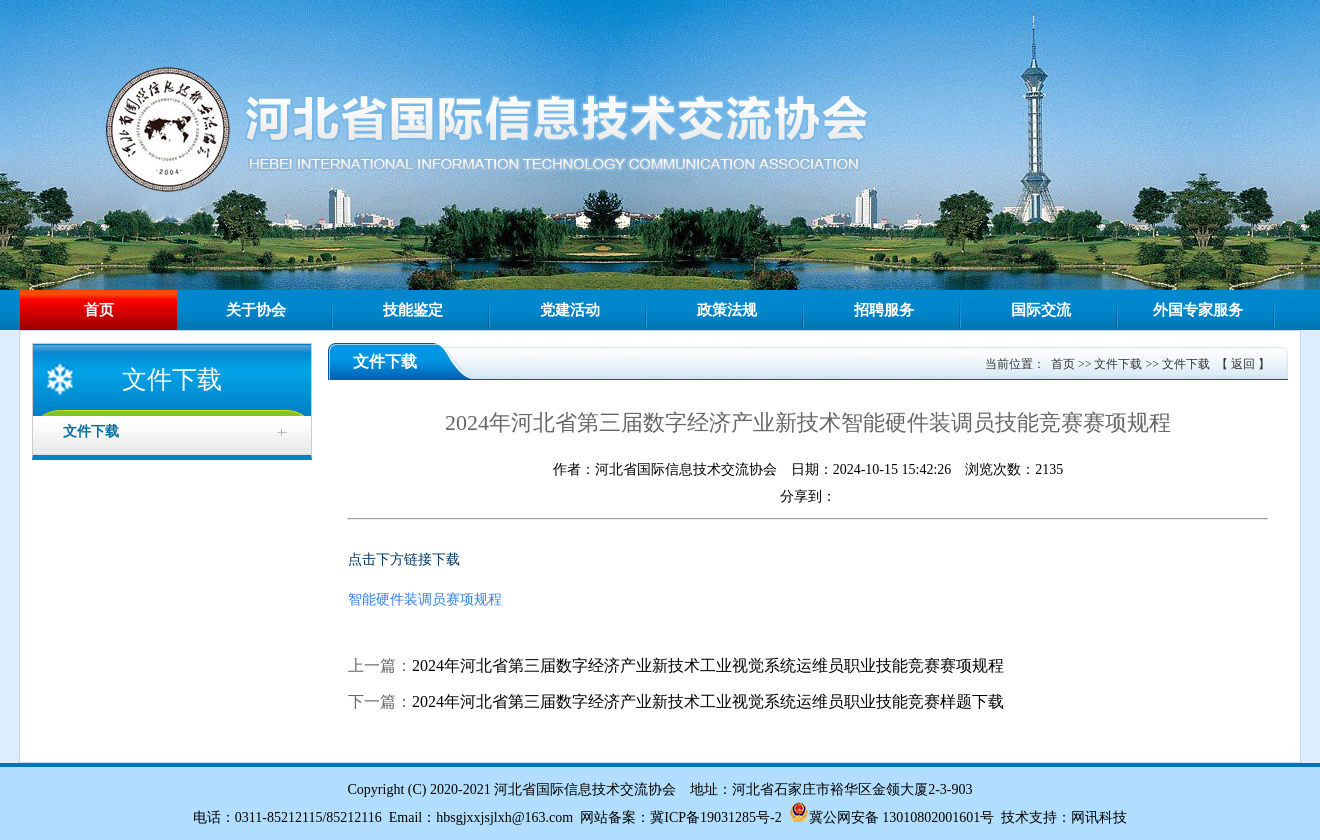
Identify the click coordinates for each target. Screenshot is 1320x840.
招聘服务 (884, 310)
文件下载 (1118, 364)
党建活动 (570, 310)
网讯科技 (1099, 817)
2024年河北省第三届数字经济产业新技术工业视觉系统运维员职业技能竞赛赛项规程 (708, 665)
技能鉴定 (413, 310)
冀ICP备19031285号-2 (715, 817)
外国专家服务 (1198, 310)
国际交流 (1041, 310)
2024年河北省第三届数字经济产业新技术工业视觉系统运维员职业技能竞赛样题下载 (708, 701)
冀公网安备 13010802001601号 (902, 817)
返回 (1243, 364)
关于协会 (256, 310)
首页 (99, 310)
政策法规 (727, 310)
